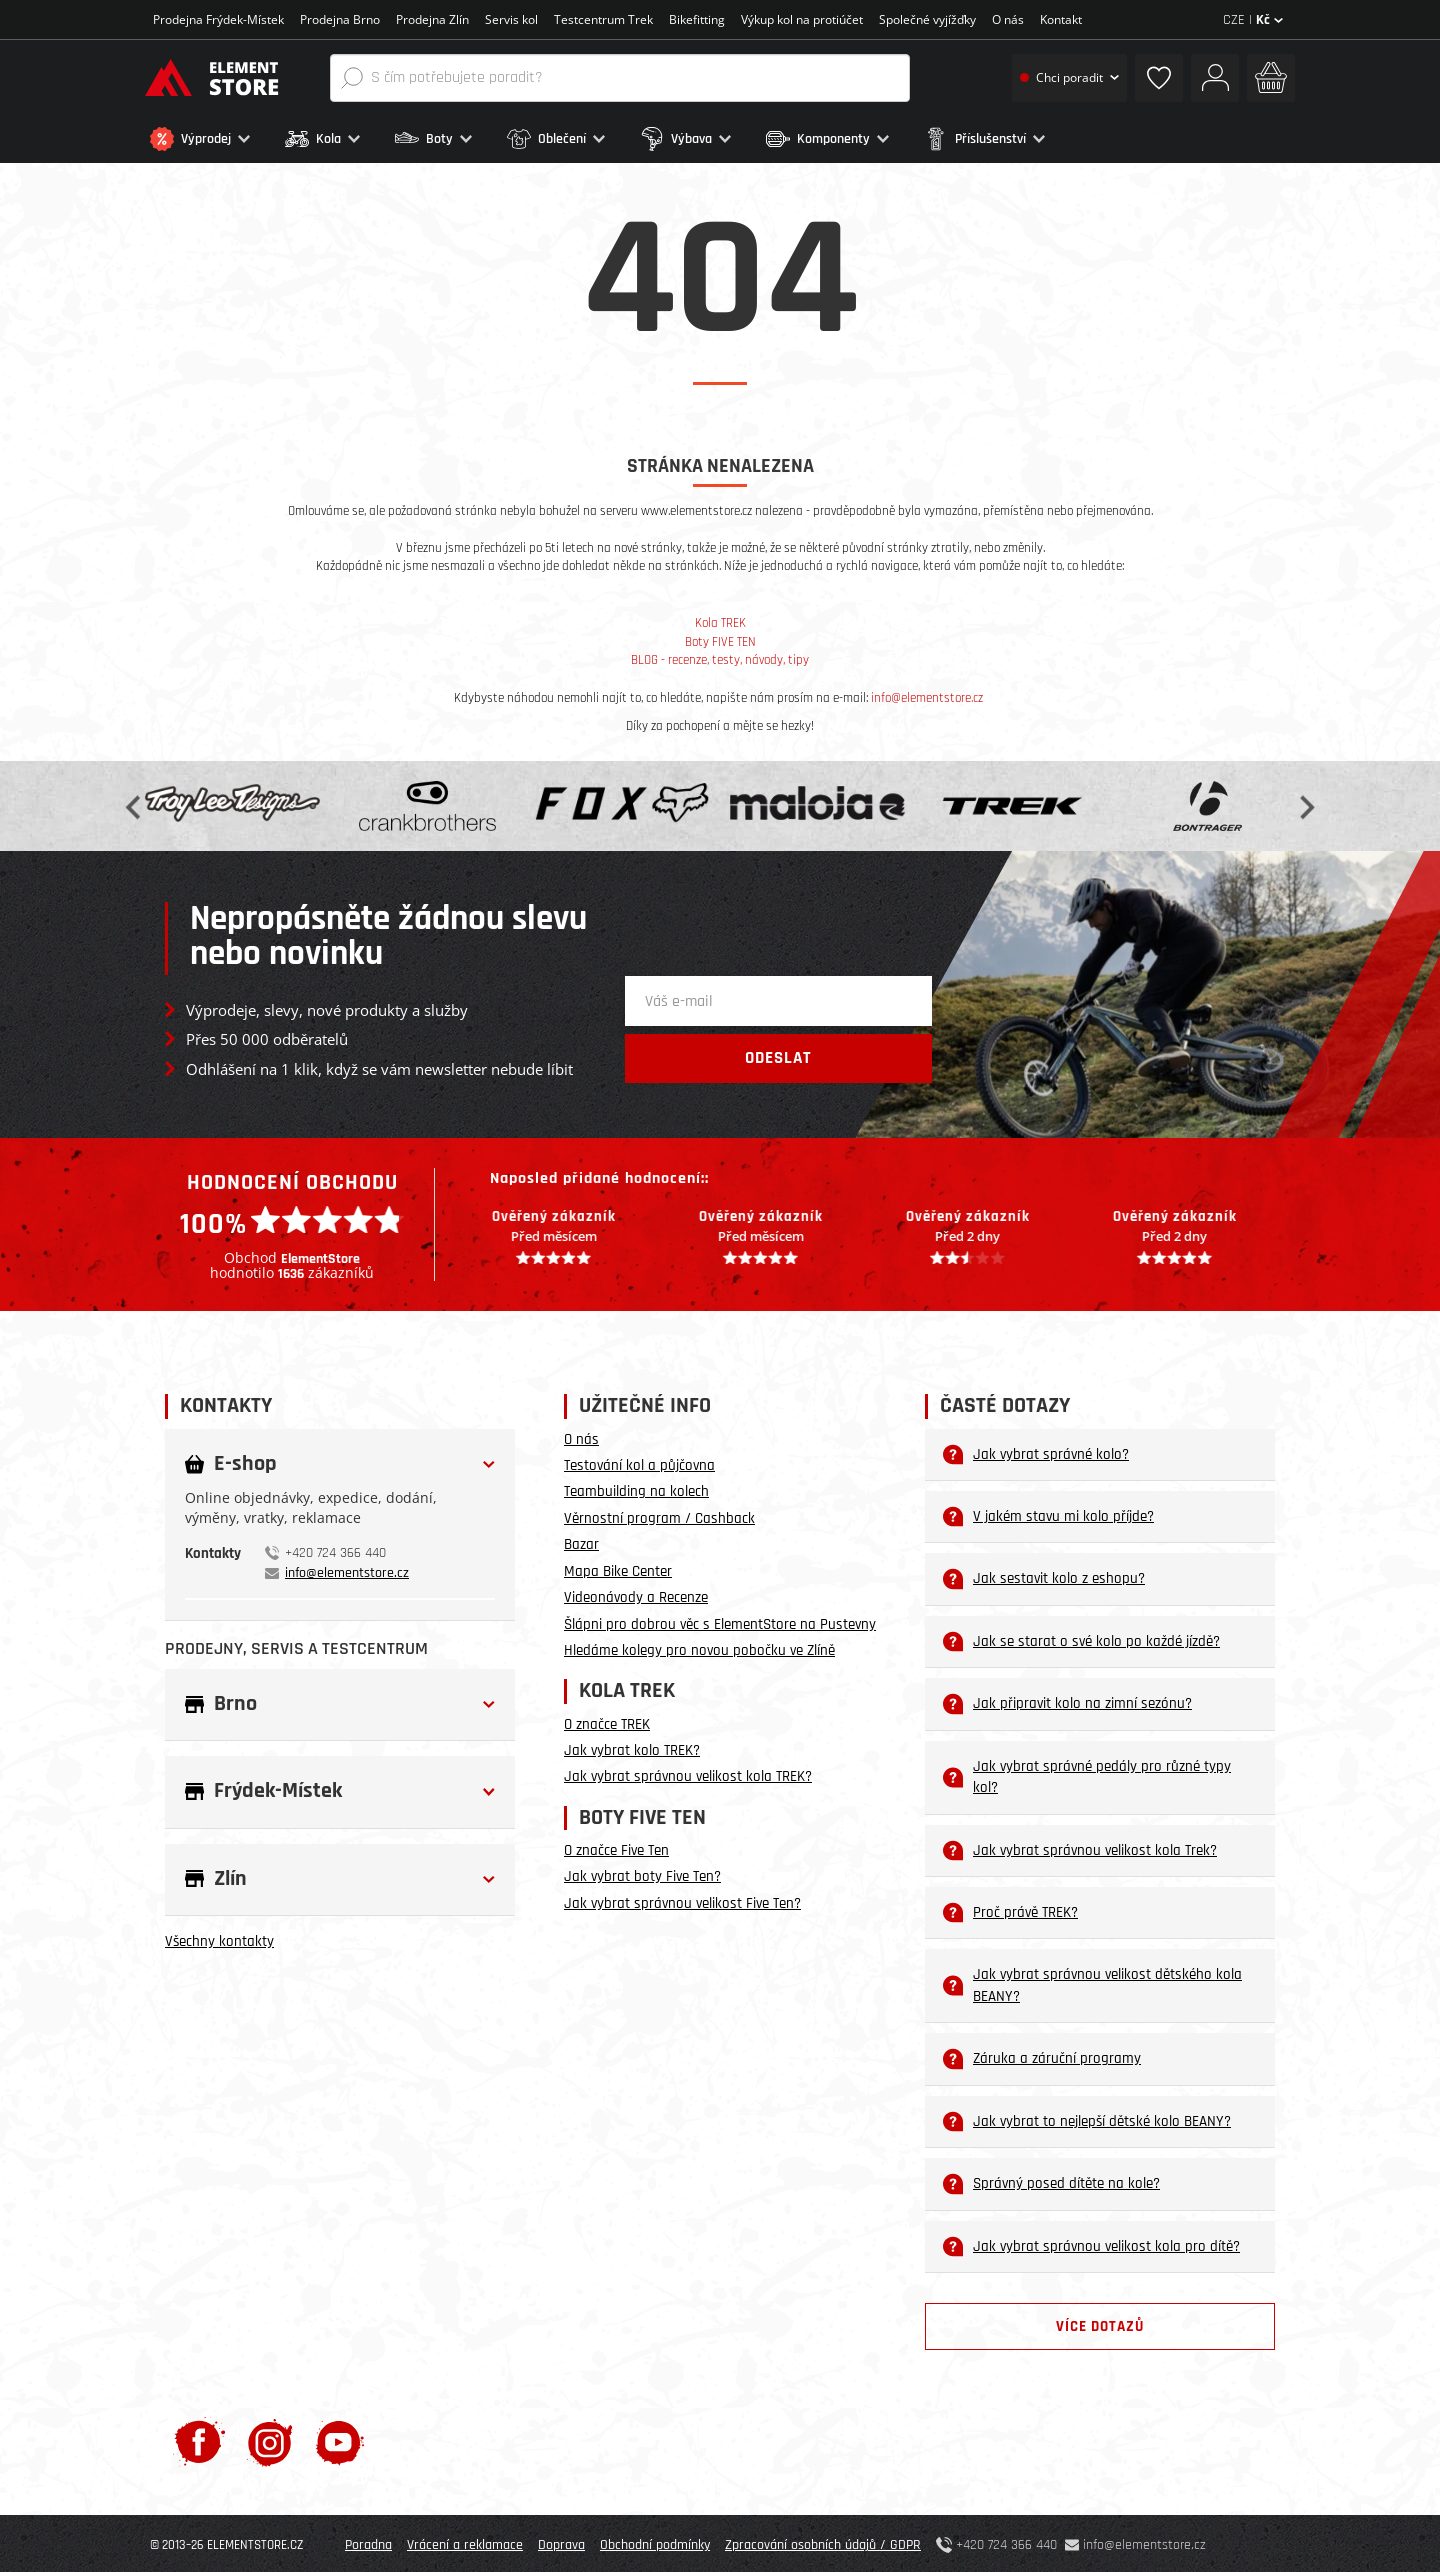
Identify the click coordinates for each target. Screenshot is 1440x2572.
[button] (212, 139)
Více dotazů (1100, 2323)
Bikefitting (697, 19)
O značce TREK (607, 1720)
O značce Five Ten (616, 1847)
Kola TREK (720, 620)
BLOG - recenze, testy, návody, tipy (720, 657)
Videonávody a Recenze (636, 1594)
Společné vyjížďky (927, 19)
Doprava (561, 2542)
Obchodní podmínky (655, 2542)
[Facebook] (199, 2438)
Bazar (581, 1541)
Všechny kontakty (219, 1938)
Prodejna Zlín (432, 19)
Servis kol (511, 19)
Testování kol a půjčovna (639, 1462)
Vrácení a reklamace (465, 2542)
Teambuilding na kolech (636, 1488)
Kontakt (1061, 19)
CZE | (1253, 20)
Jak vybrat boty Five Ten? (642, 1873)
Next (1305, 802)
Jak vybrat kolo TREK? (632, 1747)
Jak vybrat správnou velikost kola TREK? (688, 1773)
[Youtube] (339, 2438)
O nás (1008, 19)
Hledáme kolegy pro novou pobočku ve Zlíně (699, 1647)
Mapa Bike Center (618, 1567)
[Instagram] (270, 2438)
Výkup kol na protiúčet (802, 19)
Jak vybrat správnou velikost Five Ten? (682, 1899)
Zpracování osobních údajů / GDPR (823, 2542)
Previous (135, 802)
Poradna (368, 2542)
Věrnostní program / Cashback (659, 1514)
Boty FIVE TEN (720, 639)
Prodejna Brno (340, 19)
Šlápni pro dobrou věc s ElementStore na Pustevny (720, 1620)
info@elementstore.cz (927, 694)
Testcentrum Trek (603, 19)
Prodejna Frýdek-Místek (218, 19)
